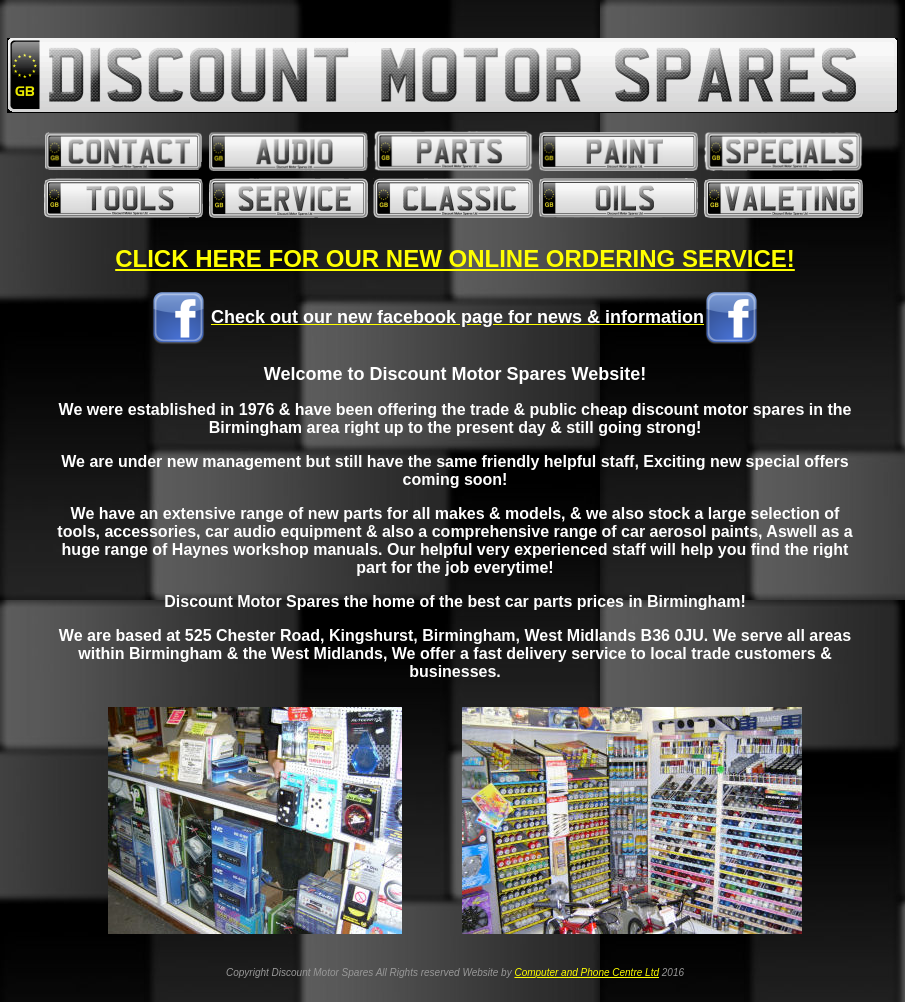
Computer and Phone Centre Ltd (586, 972)
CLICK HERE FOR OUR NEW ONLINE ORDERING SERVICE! (455, 258)
